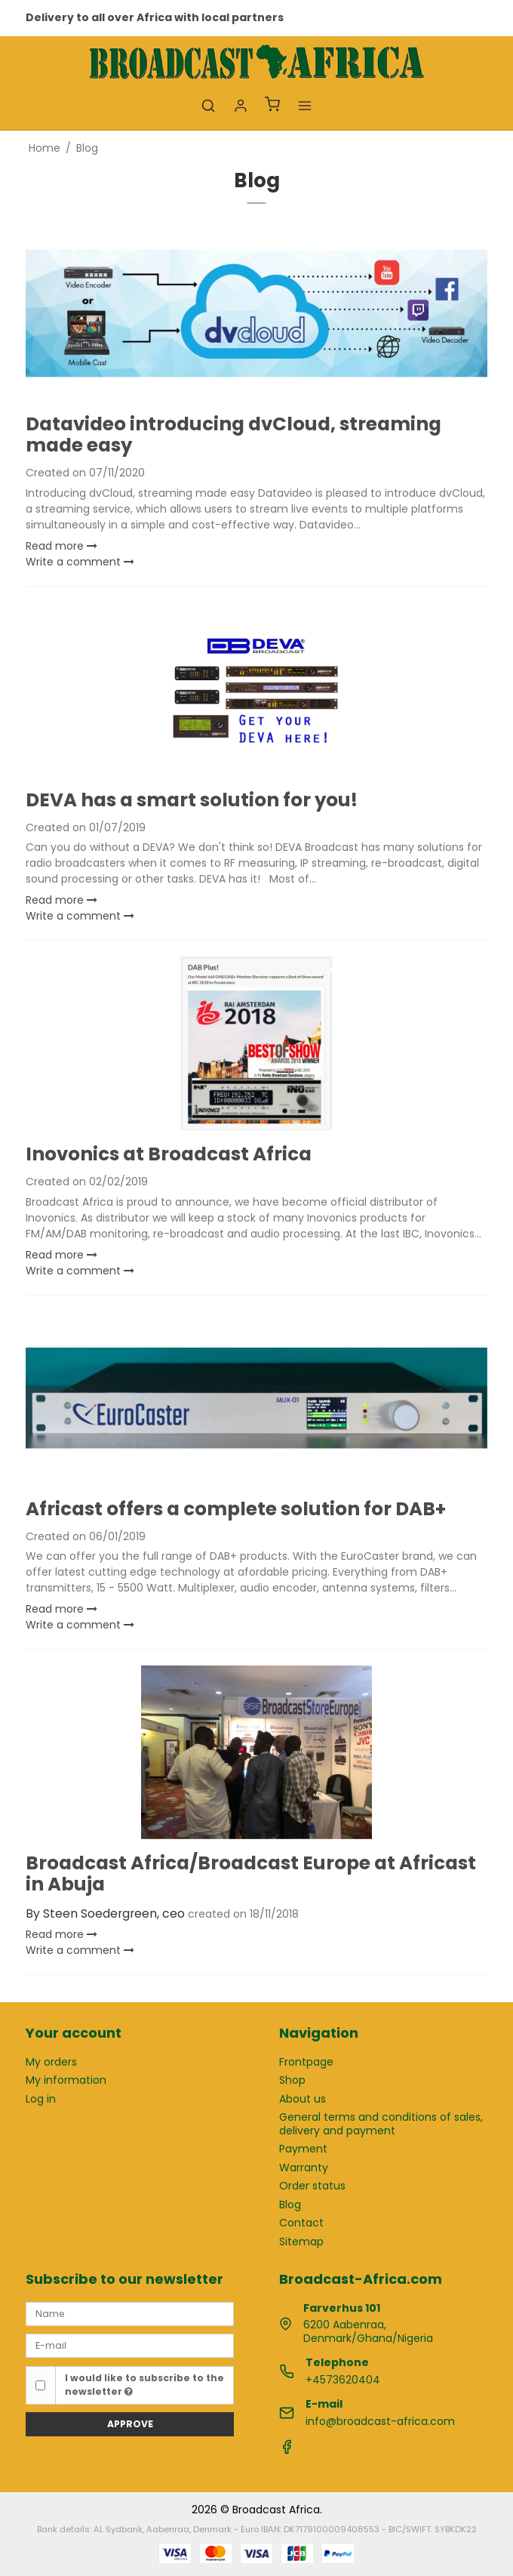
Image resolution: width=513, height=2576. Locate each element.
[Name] (130, 2313)
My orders (51, 2061)
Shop (292, 2080)
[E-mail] (130, 2345)
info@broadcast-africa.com (380, 2421)
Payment (303, 2148)
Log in (41, 2098)
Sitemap (301, 2241)
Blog (290, 2204)
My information (66, 2080)
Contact (301, 2222)
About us (302, 2098)
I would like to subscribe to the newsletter (144, 2384)
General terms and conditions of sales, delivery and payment (381, 2123)
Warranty (303, 2167)
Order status (312, 2185)
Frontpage (306, 2061)
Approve (130, 2423)
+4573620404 (343, 2379)
